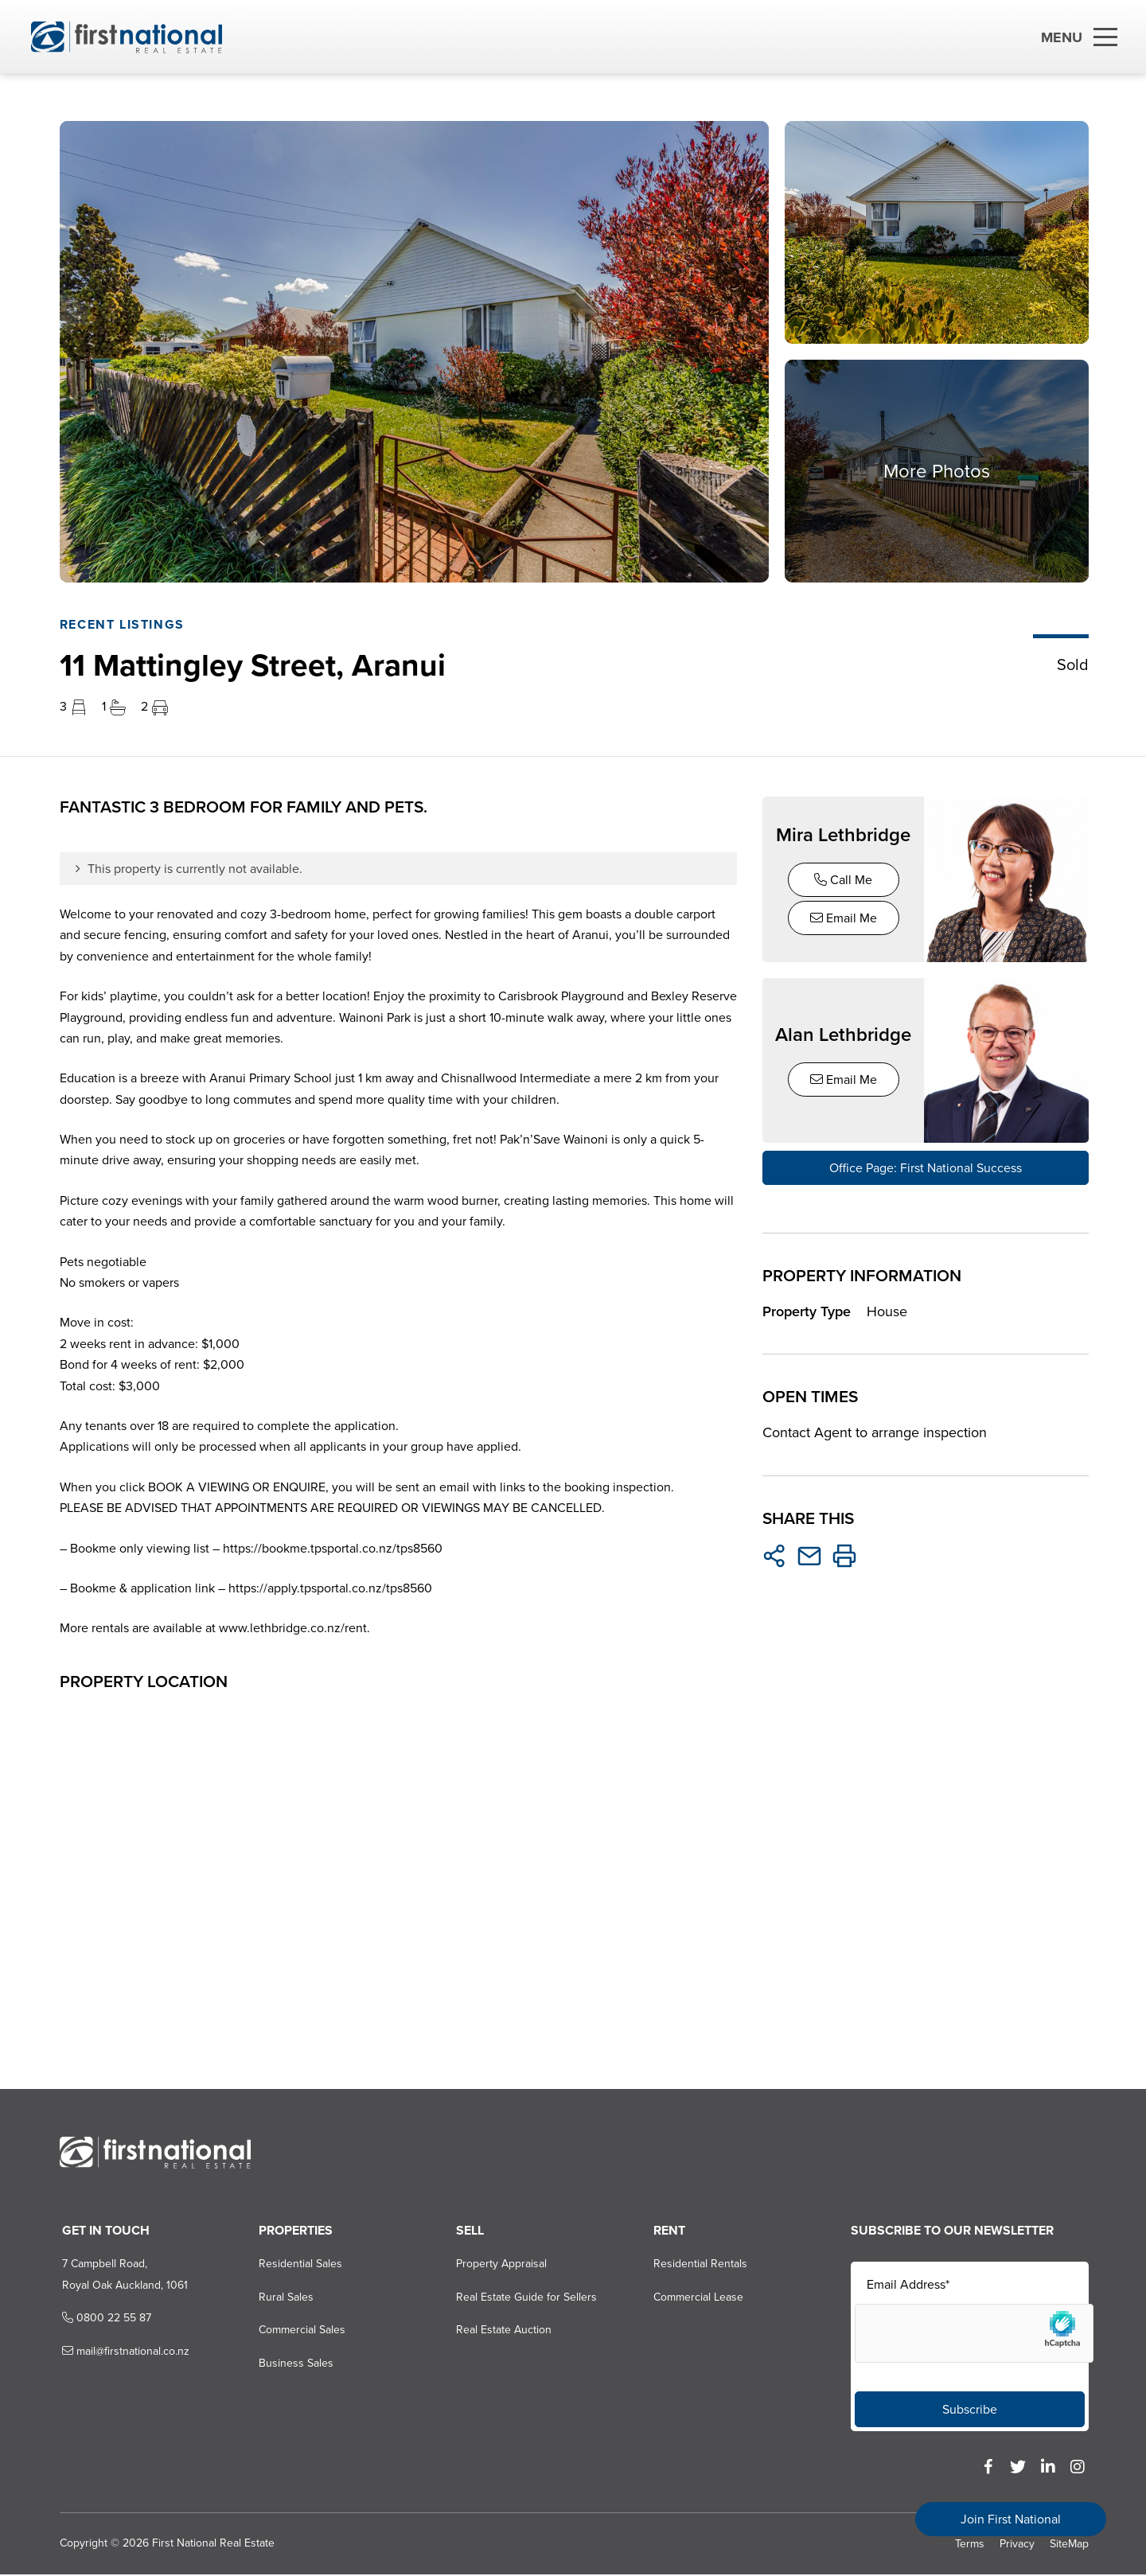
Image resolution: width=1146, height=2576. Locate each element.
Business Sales (292, 2364)
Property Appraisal (499, 2265)
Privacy (1017, 2544)
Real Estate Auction (501, 2331)
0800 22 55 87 (101, 2319)
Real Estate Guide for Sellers (524, 2298)
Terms (969, 2544)
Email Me (843, 918)
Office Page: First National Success (925, 1165)
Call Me (843, 880)
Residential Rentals (699, 2265)
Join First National (1011, 2519)
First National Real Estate (211, 2543)
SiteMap (1069, 2544)
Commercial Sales (298, 2331)
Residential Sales (297, 2265)
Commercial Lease (697, 2298)
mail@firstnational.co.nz (121, 2352)
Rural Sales (282, 2298)
